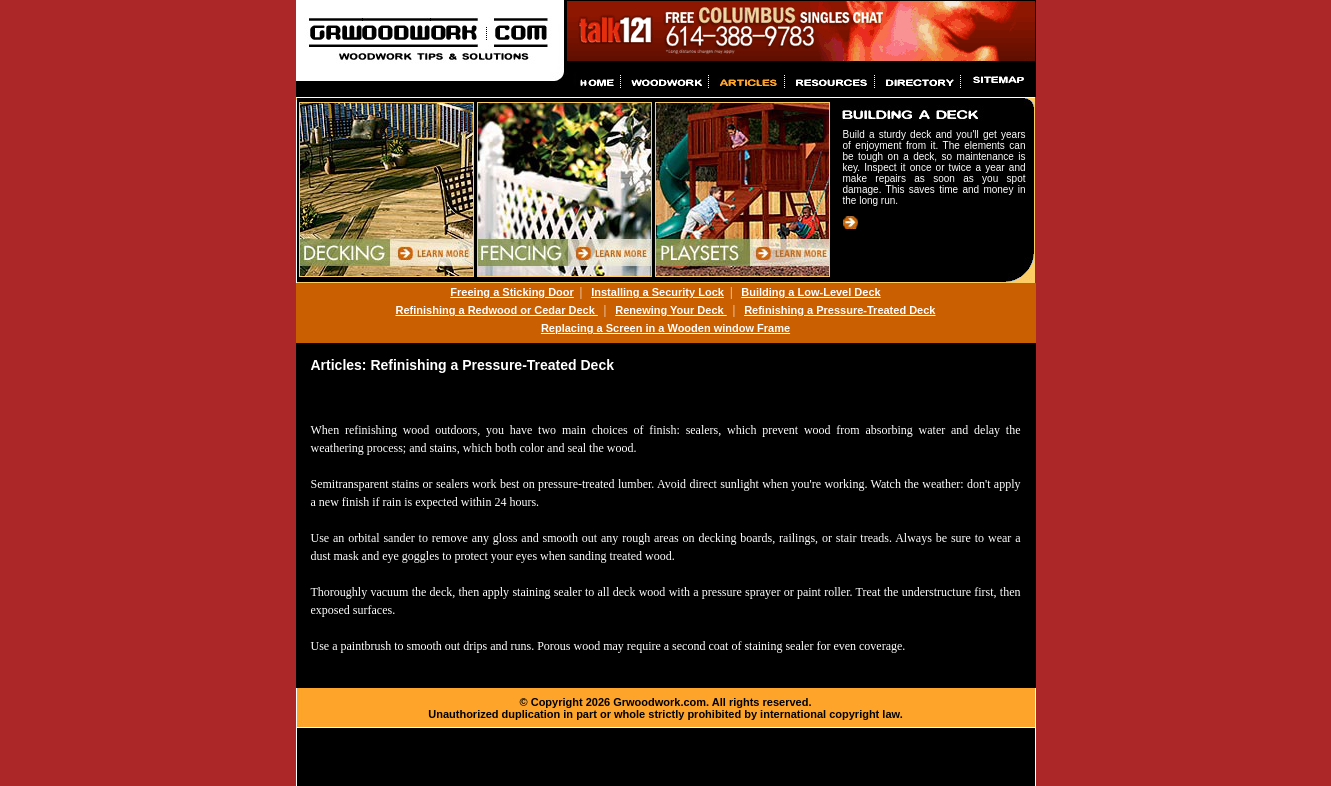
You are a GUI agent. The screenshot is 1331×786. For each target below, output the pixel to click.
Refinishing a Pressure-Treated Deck (839, 310)
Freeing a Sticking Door (511, 292)
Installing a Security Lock (657, 292)
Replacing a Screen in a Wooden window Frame (665, 328)
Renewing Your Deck (670, 310)
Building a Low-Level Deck (810, 292)
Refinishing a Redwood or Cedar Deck (497, 310)
